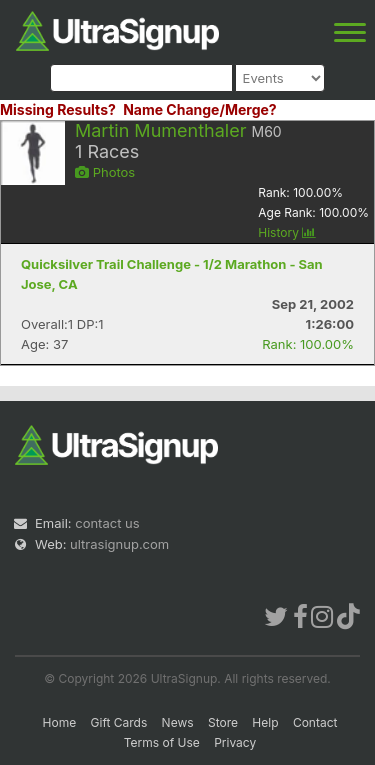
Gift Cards (119, 722)
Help (265, 722)
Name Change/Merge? (200, 109)
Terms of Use (162, 742)
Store (223, 722)
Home (60, 722)
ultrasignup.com (119, 544)
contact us (107, 523)
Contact (315, 722)
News (178, 722)
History (287, 232)
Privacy (235, 742)
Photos (105, 172)
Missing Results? (58, 109)
